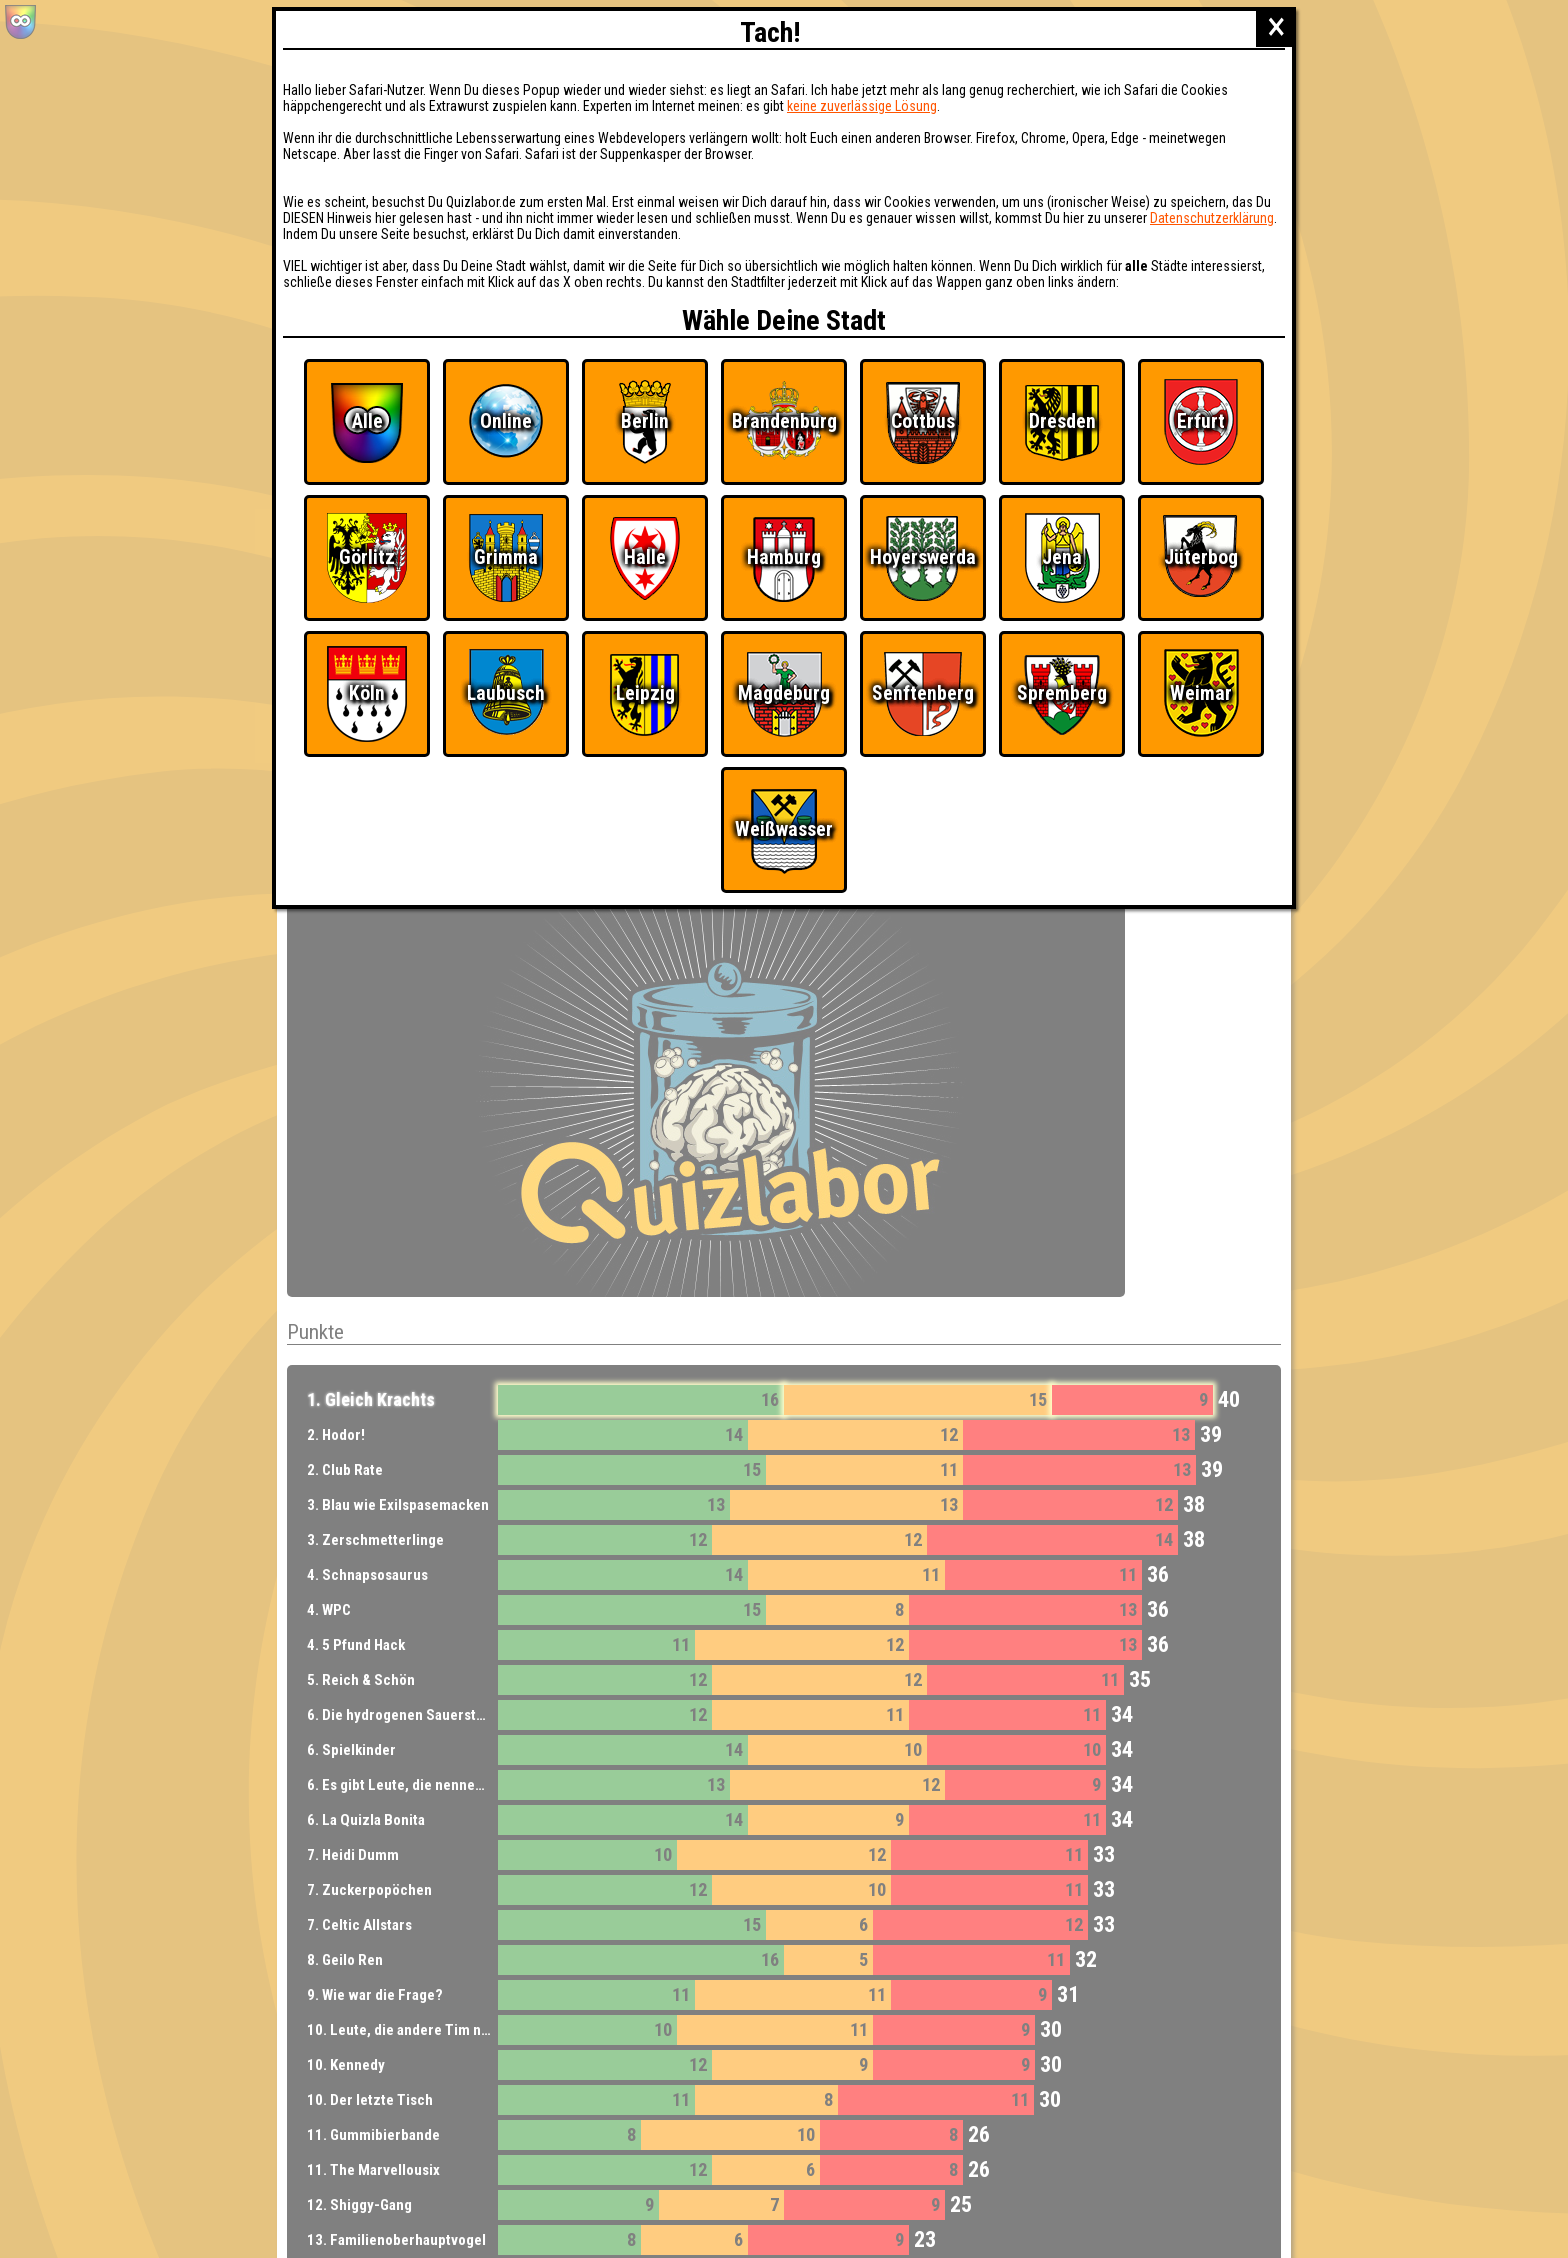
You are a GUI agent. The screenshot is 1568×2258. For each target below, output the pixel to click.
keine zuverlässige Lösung (862, 106)
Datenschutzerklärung (1212, 218)
